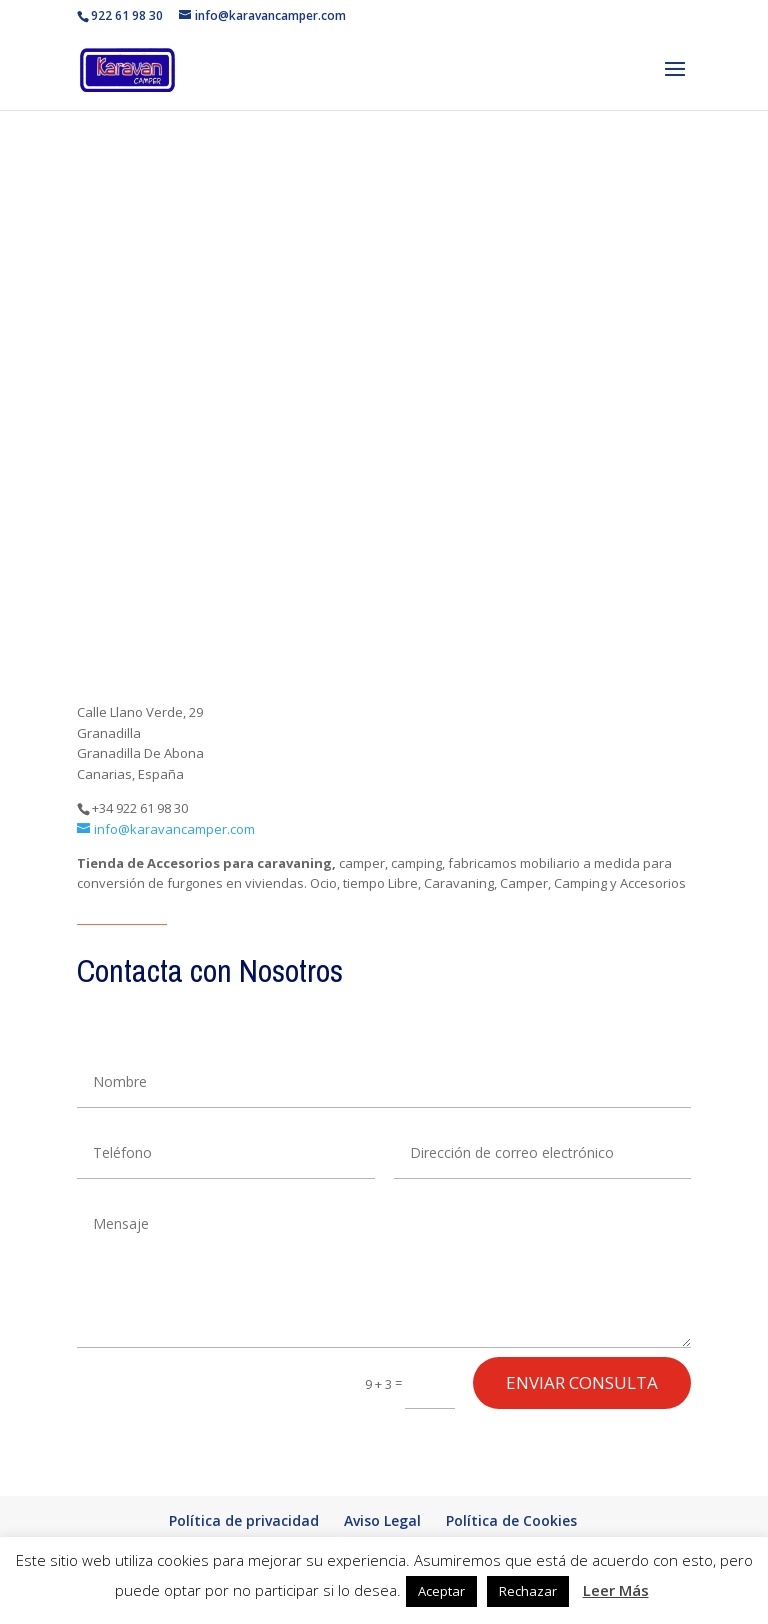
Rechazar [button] (528, 1591)
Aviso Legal (382, 1520)
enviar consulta (582, 1382)
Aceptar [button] (441, 1591)
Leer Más (616, 1590)
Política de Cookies (511, 1520)
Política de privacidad (244, 1520)
